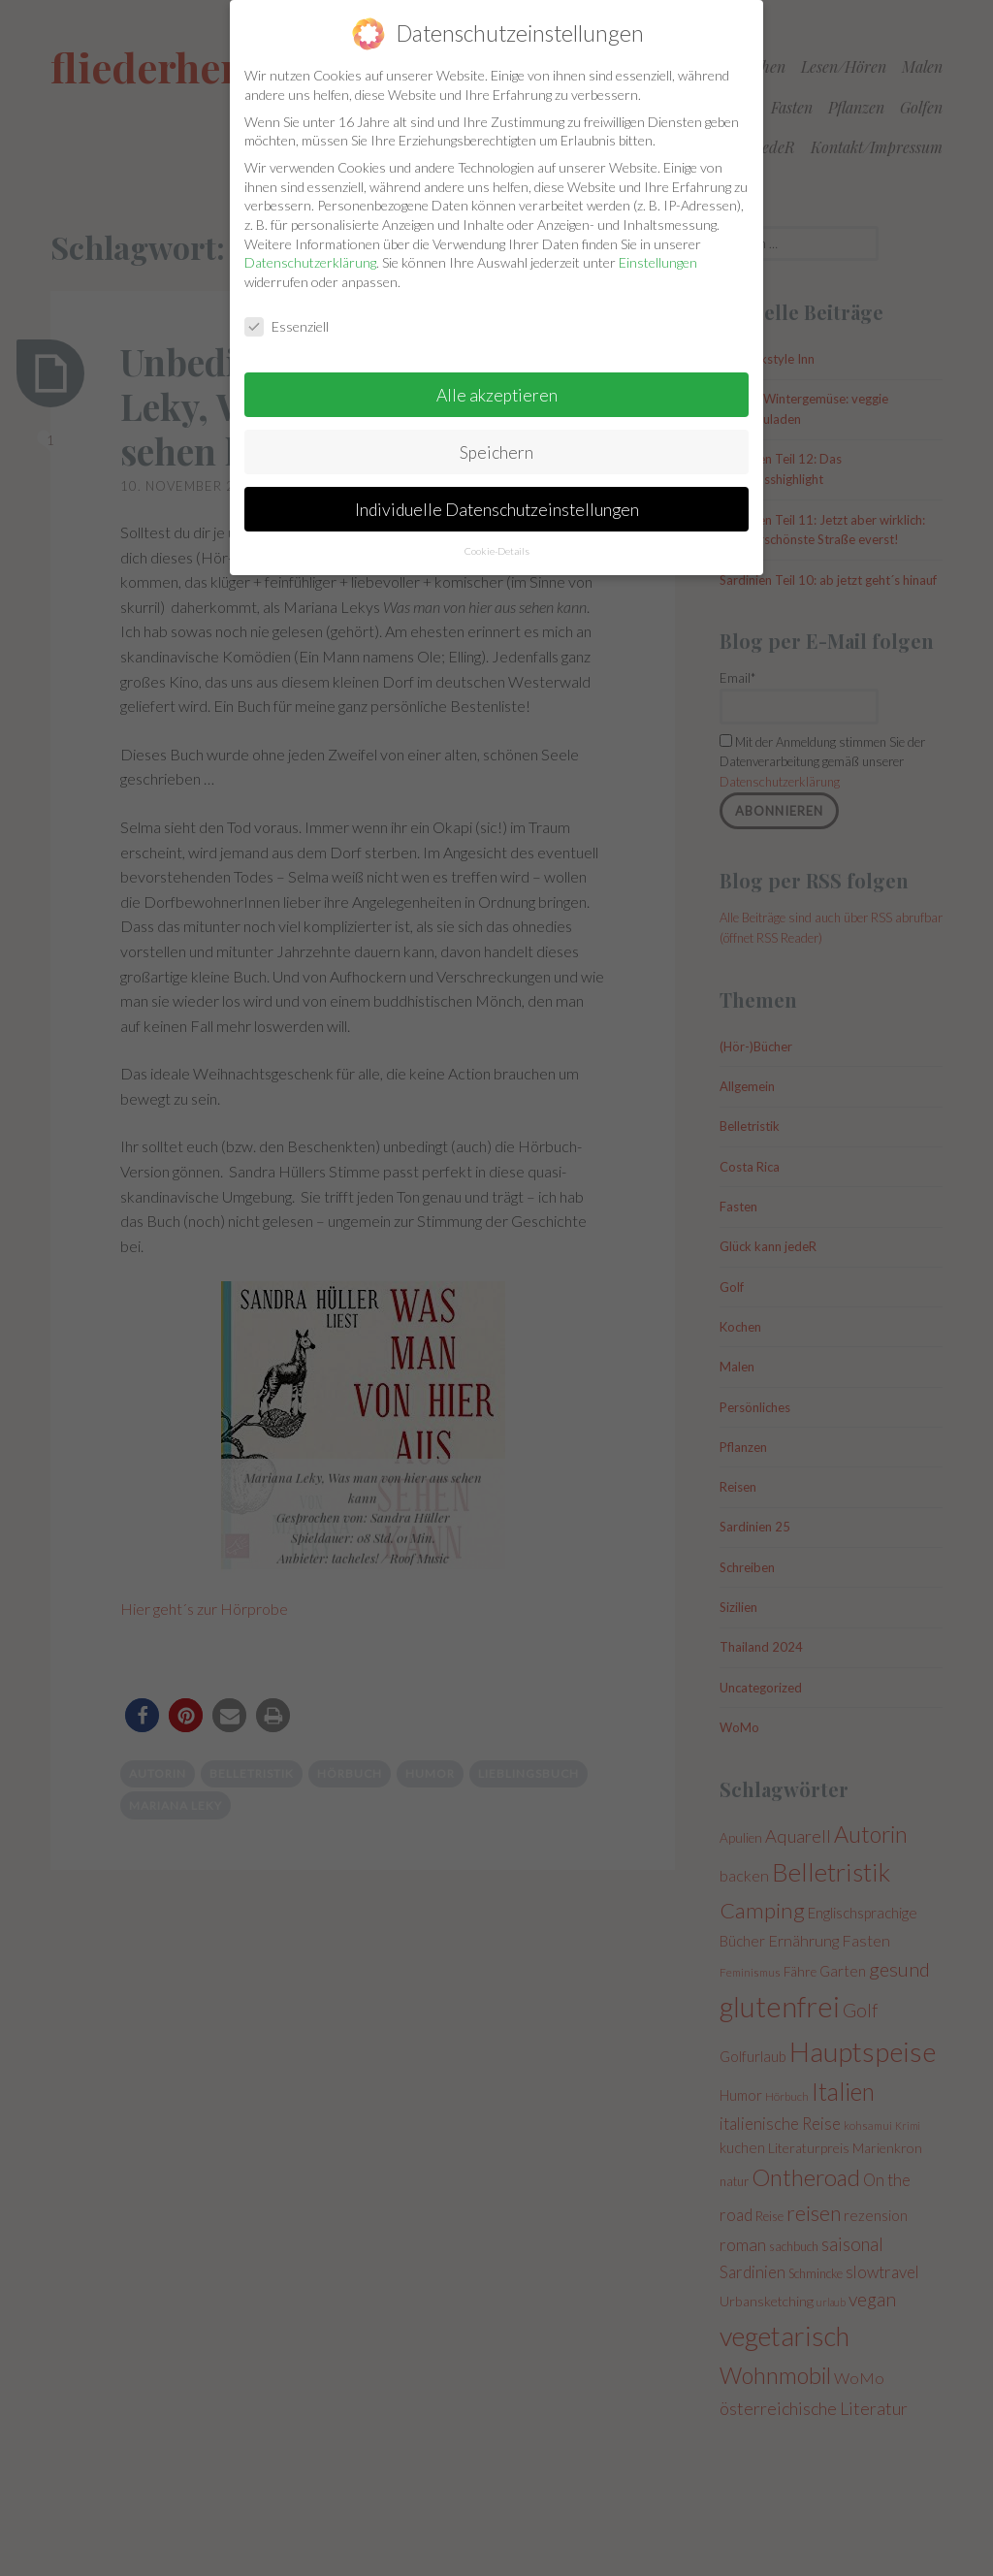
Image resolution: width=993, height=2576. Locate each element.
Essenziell (286, 312)
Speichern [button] (496, 438)
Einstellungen (658, 249)
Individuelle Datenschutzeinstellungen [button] (497, 495)
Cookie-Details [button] (496, 537)
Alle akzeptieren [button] (497, 380)
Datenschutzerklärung (310, 249)
